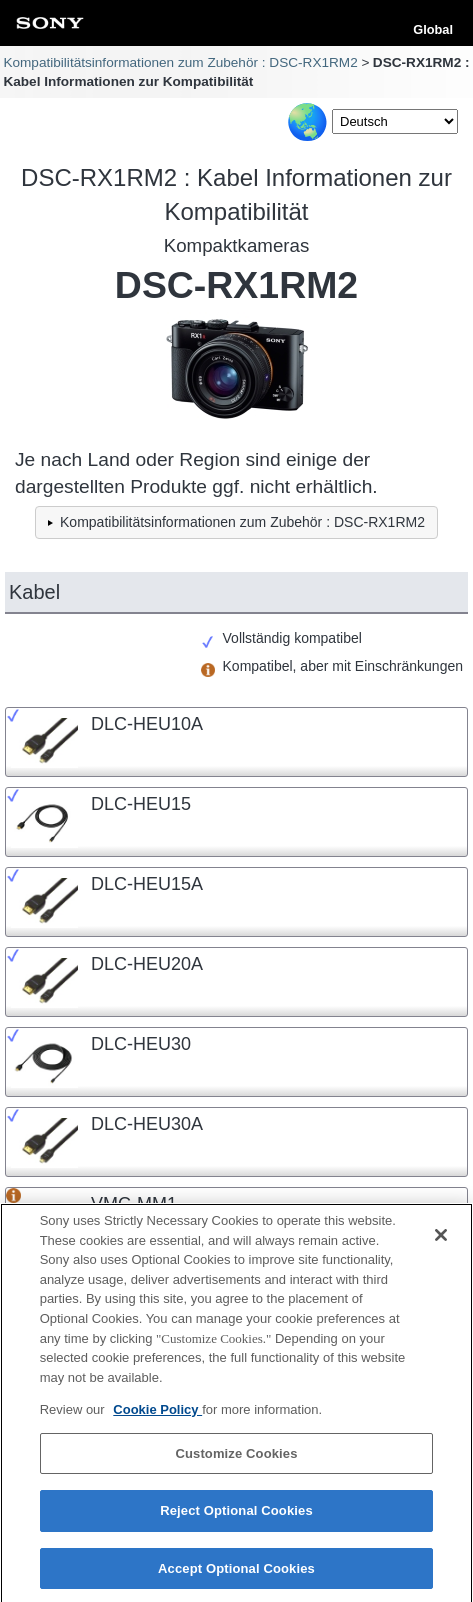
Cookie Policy (157, 1417)
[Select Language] (395, 121)
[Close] (441, 1244)
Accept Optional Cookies (236, 1576)
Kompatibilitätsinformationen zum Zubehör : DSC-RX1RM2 (180, 62)
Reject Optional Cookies (236, 1518)
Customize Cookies (236, 1461)
